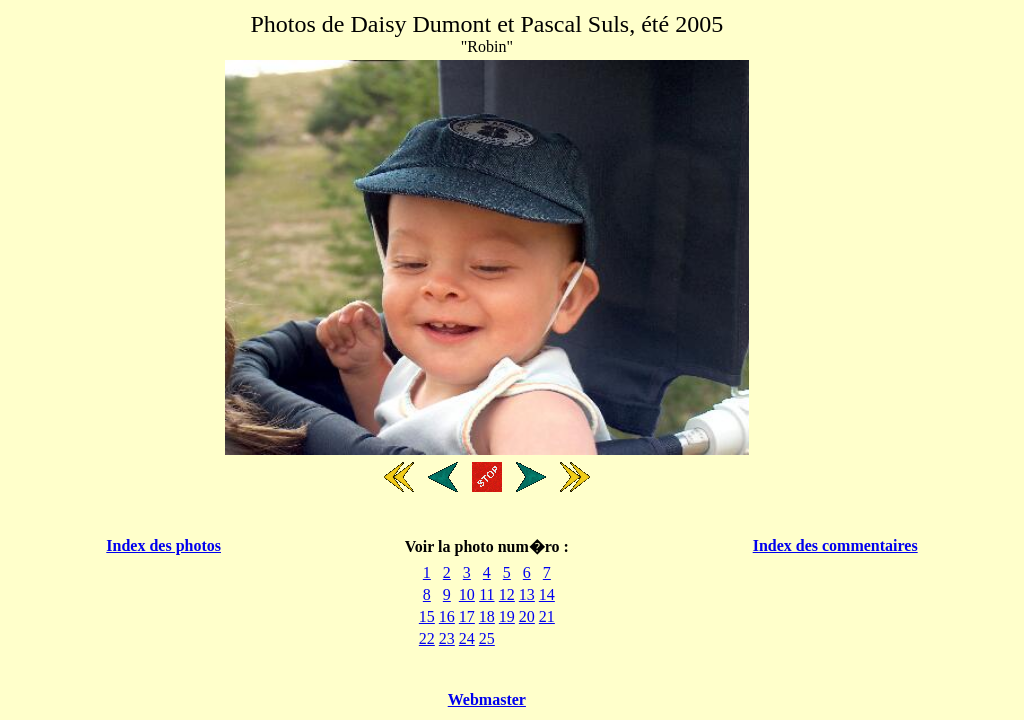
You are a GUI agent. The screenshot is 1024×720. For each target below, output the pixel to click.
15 (427, 616)
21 (547, 616)
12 (507, 594)
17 (467, 616)
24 (467, 638)
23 (447, 638)
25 (487, 638)
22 (427, 638)
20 (527, 616)
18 (487, 616)
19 (507, 616)
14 (547, 594)
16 (447, 616)
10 (467, 594)
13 (527, 594)
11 (486, 594)
